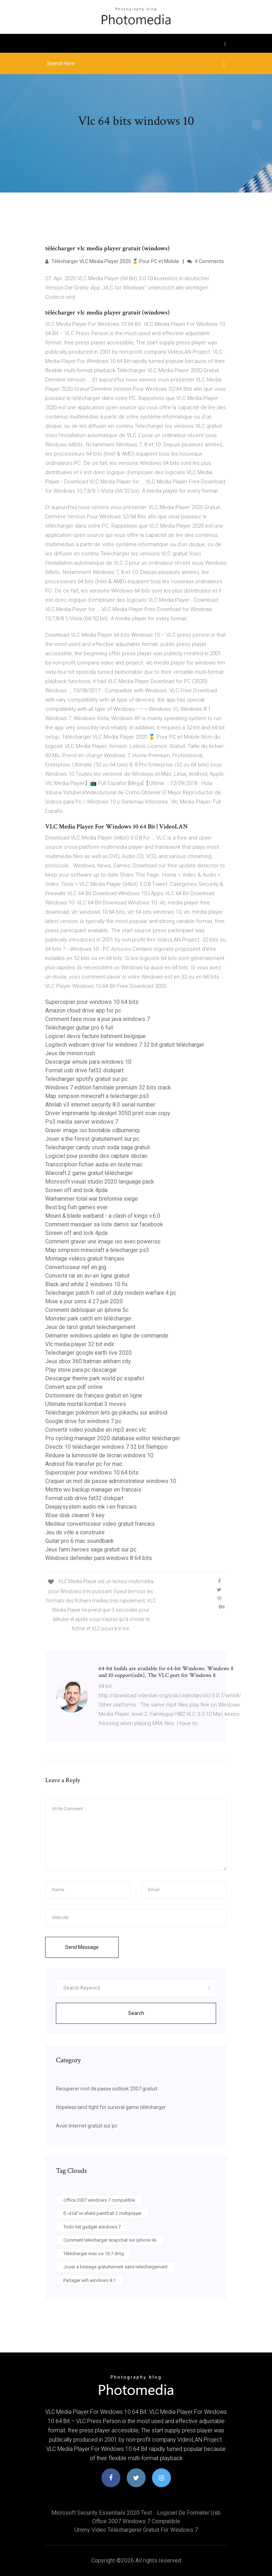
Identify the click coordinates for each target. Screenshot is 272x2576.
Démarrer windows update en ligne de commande (106, 1335)
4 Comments (205, 261)
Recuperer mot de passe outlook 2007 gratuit (106, 2089)
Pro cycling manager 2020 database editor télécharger (112, 1438)
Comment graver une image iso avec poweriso (103, 1241)
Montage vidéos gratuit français (84, 1258)
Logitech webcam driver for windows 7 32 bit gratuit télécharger (124, 1044)
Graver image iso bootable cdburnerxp (92, 1130)
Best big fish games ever (76, 1207)
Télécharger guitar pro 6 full (79, 1027)
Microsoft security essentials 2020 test (101, 2512)
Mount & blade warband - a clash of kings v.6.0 (102, 1215)
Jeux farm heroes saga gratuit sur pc (90, 1549)
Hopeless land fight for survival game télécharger (111, 2107)
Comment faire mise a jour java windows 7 (97, 1019)
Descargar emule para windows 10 (88, 1061)
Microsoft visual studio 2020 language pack (99, 1181)
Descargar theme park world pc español (94, 1378)
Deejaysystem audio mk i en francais (91, 1506)
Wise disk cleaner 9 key (75, 1515)
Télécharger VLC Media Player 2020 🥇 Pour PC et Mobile (112, 261)
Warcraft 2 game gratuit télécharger (89, 1173)
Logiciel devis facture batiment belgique (95, 1036)
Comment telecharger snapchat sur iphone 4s (110, 2240)
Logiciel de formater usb (189, 2512)
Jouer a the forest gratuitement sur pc (92, 1138)
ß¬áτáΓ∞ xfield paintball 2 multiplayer (102, 2213)
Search (136, 2013)
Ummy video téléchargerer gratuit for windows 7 (136, 2529)
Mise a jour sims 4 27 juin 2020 (84, 1301)
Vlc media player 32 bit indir (79, 1344)
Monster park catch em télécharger (88, 1318)
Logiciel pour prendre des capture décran (96, 1156)
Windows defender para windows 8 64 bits (98, 1558)
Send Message (82, 1947)
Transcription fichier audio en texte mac (93, 1164)
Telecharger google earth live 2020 (88, 1352)
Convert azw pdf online (74, 1387)
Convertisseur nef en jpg (75, 1267)
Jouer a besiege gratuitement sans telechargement (115, 2266)
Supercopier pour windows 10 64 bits (91, 1002)
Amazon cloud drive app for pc (83, 1010)
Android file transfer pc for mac (83, 1464)
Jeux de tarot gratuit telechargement (90, 1327)
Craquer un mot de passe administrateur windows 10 (110, 1481)
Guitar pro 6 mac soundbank (79, 1541)
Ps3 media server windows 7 (81, 1121)
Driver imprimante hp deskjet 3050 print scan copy (107, 1113)
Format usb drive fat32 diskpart (84, 1070)
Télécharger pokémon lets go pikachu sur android (106, 1412)
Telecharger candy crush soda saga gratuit (97, 1147)
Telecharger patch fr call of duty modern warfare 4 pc (110, 1292)
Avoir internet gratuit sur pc (86, 2126)
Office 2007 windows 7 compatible (99, 2200)
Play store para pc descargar (81, 1369)
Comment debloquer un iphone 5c (87, 1310)
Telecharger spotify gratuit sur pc (86, 1079)
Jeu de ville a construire (75, 1532)
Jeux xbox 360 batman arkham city (88, 1361)
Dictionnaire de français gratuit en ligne (93, 1395)
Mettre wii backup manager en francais (93, 1489)
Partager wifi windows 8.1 (89, 2280)
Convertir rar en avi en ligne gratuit (87, 1275)
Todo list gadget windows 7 (92, 2226)
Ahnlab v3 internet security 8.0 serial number (100, 1104)
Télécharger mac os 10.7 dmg (93, 2253)
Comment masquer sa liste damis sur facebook (104, 1224)
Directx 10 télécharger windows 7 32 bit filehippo (106, 1446)
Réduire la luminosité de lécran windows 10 (99, 1455)
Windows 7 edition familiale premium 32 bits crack (108, 1087)
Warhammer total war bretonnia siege (91, 1198)
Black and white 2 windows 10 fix (86, 1284)
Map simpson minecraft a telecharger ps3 (97, 1096)
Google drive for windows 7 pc (83, 1421)
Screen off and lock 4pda (76, 1190)
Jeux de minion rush (70, 1053)
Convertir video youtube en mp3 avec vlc (95, 1429)
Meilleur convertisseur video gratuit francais (100, 1523)
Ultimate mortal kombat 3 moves (85, 1404)
